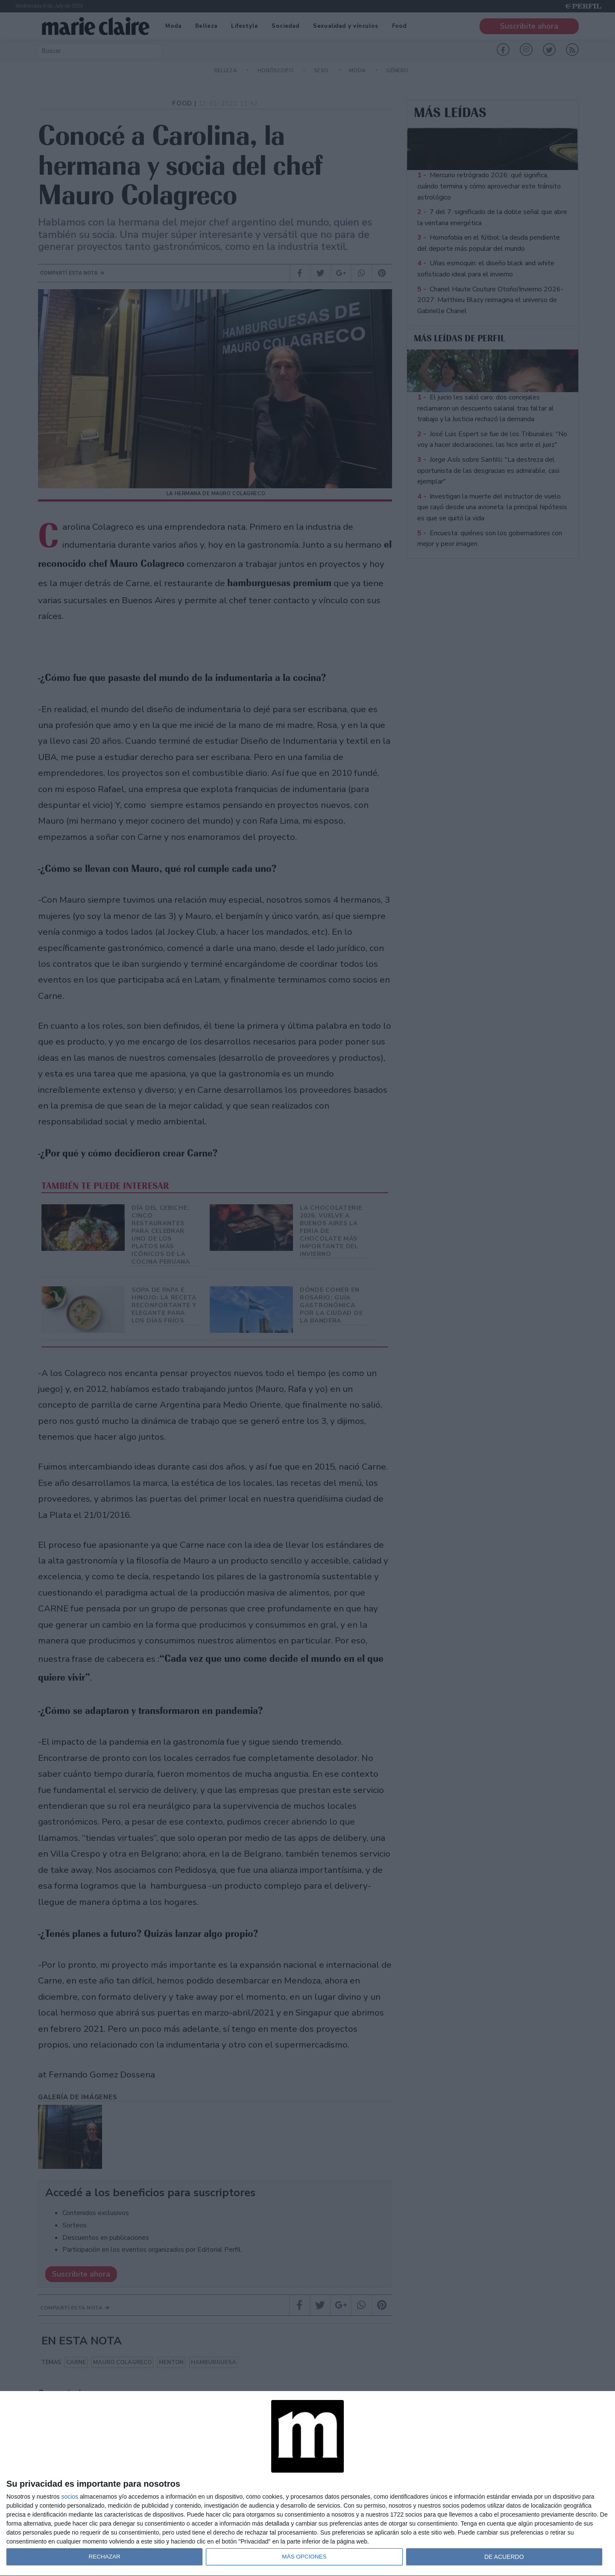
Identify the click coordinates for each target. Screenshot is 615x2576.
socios (69, 2497)
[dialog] (307, 2483)
